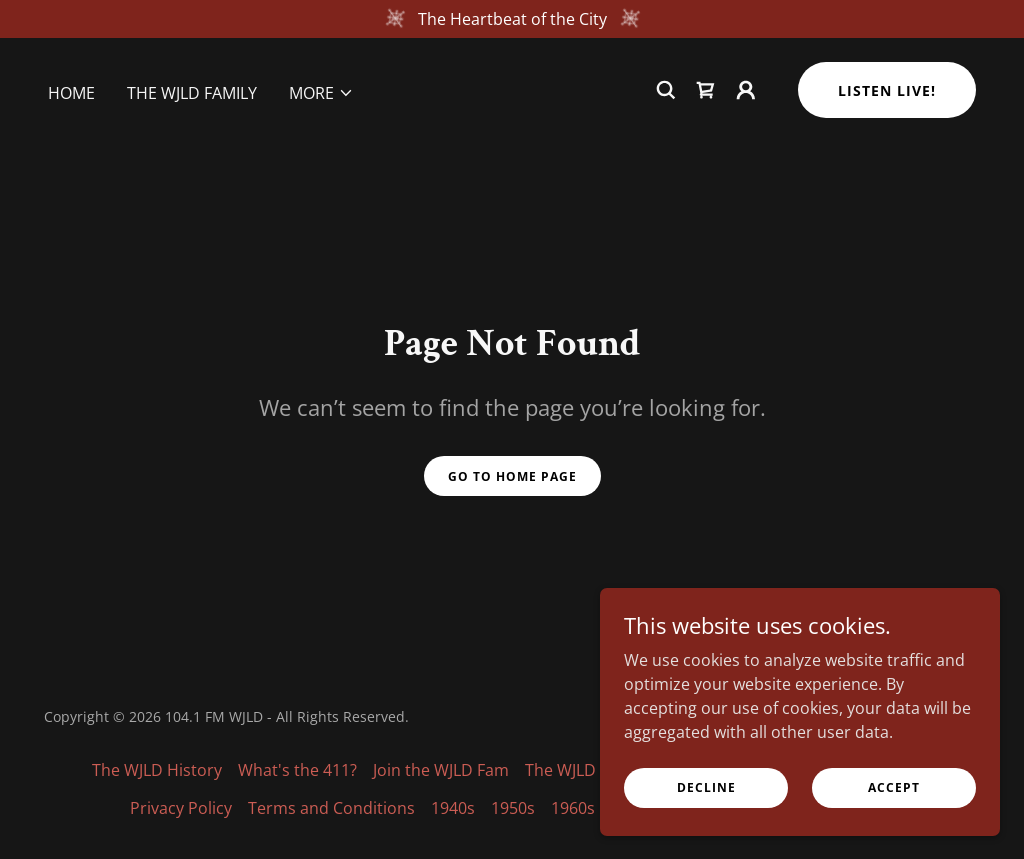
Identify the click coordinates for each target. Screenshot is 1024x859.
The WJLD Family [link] (192, 93)
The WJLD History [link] (157, 770)
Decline (706, 787)
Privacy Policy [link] (181, 808)
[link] (706, 90)
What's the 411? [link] (297, 770)
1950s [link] (513, 808)
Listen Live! (887, 90)
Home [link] (71, 93)
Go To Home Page (512, 476)
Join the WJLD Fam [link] (441, 770)
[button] (321, 93)
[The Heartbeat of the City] (512, 19)
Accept (894, 787)
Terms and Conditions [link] (331, 808)
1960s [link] (573, 808)
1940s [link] (453, 808)
